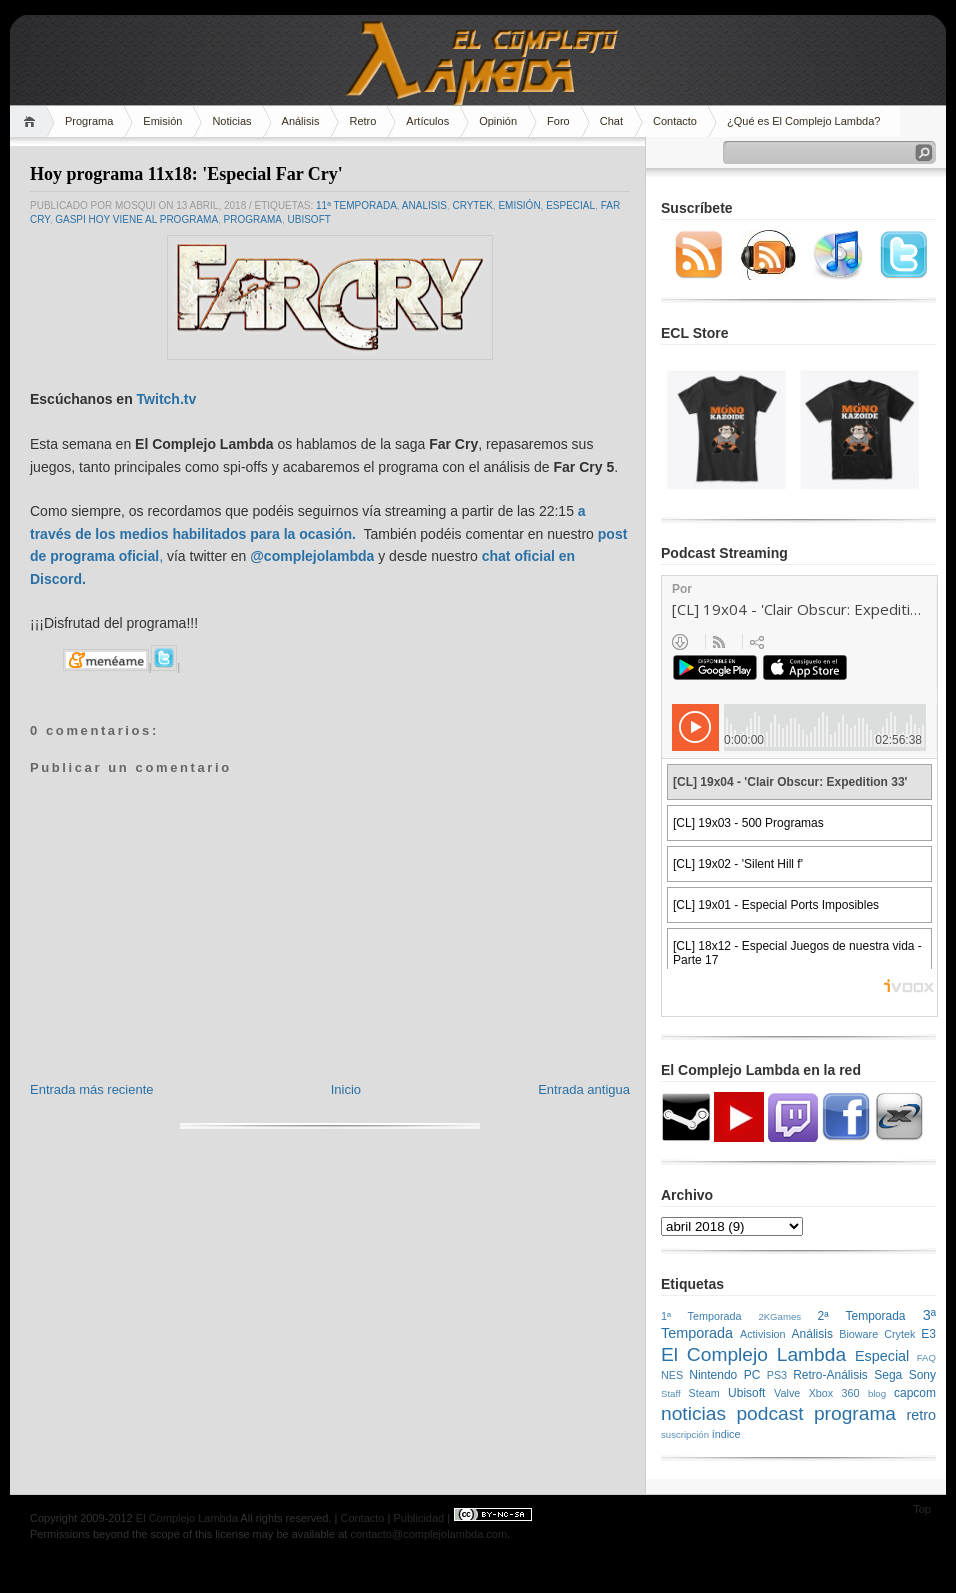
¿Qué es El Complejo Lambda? (803, 121)
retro (921, 1415)
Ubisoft (309, 219)
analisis (424, 205)
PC (752, 1375)
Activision (763, 1334)
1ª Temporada (701, 1316)
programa (253, 219)
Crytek (472, 205)
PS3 (777, 1375)
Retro (362, 121)
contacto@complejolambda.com (428, 1534)
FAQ (926, 1357)
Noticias (231, 121)
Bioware (858, 1334)
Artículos (427, 121)
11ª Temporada (356, 205)
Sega (888, 1375)
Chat (611, 121)
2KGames (779, 1316)
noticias (693, 1413)
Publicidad (418, 1518)
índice (726, 1434)
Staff (671, 1393)
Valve (787, 1393)
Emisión (162, 121)
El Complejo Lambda (753, 1354)
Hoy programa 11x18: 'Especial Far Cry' (186, 174)
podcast (769, 1413)
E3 (928, 1334)
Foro (558, 121)
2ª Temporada (861, 1316)
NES (672, 1375)
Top (922, 1509)
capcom (915, 1393)
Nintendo (713, 1375)
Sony (922, 1375)
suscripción (685, 1434)
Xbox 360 (834, 1393)
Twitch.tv (167, 399)
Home (32, 121)
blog (877, 1393)
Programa (89, 121)
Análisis (301, 121)
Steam (704, 1393)
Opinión (498, 121)
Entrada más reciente (92, 1089)
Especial (570, 205)
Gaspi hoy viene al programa (136, 219)
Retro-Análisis (830, 1375)
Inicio (346, 1089)
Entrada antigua (584, 1089)
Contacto (675, 121)
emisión (519, 205)
